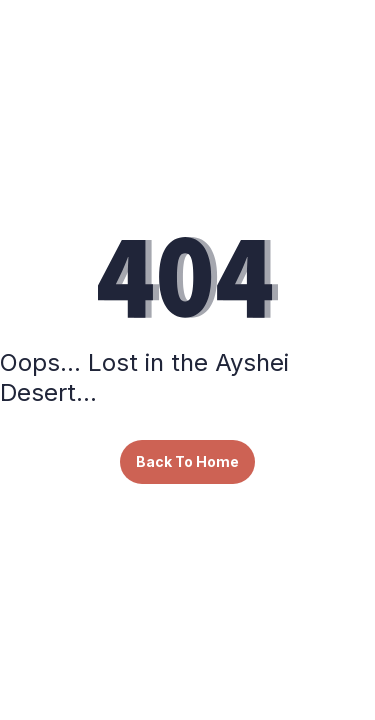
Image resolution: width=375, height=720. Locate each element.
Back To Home (187, 461)
